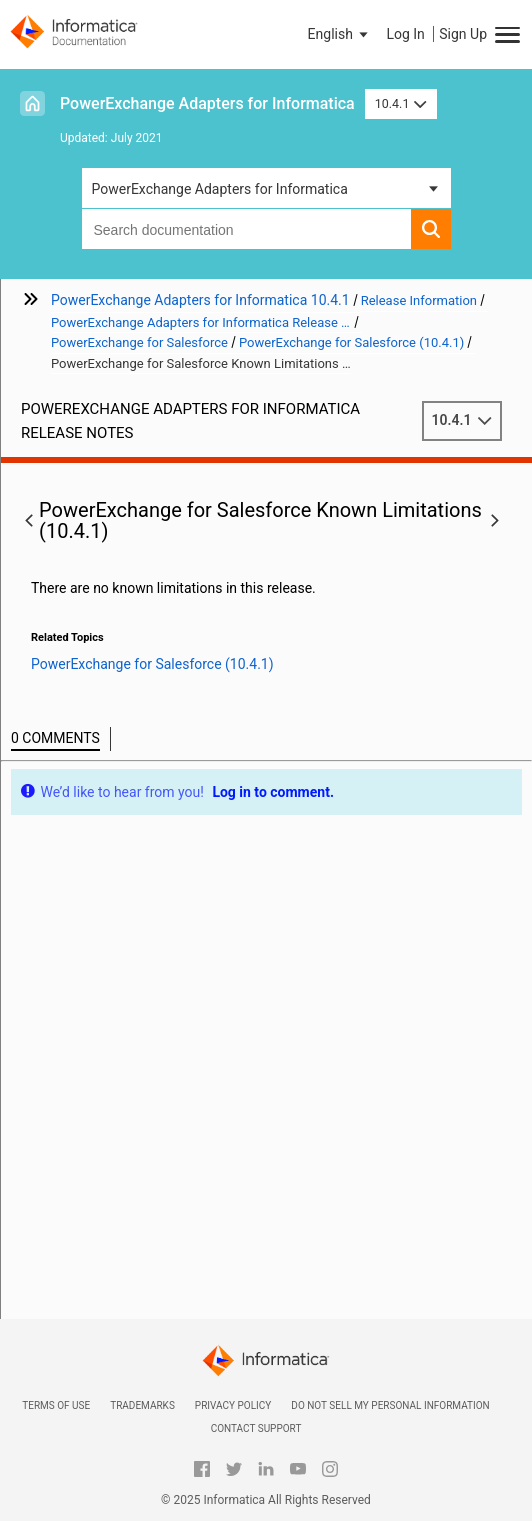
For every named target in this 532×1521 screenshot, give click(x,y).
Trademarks (142, 1405)
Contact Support (256, 1428)
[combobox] (246, 229)
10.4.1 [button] (401, 103)
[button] (340, 34)
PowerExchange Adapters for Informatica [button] (220, 189)
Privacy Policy (233, 1405)
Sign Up (463, 34)
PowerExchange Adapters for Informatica (207, 103)
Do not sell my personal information (390, 1405)
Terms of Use (56, 1405)
